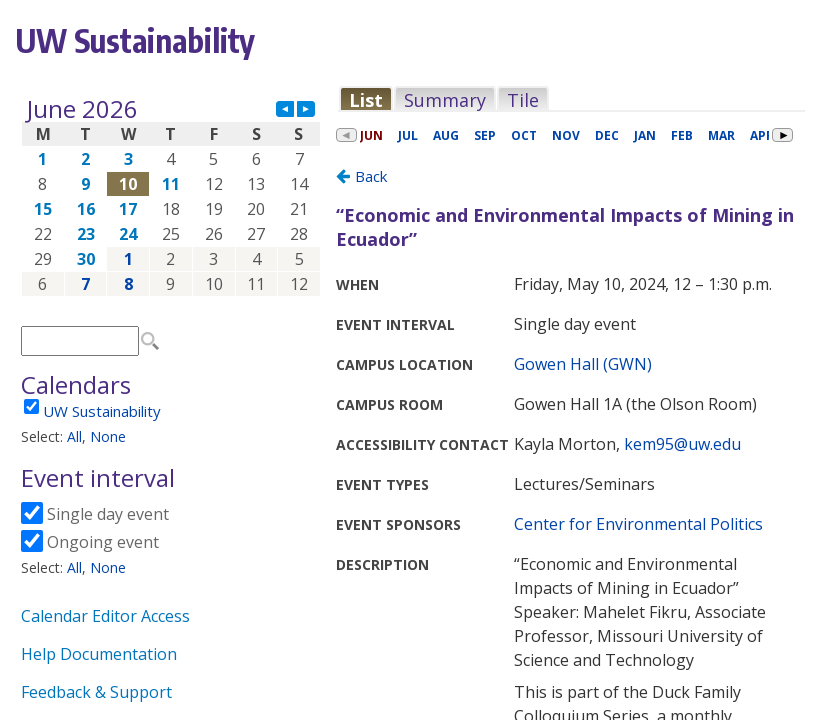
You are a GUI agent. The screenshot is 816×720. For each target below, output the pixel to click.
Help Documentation (99, 654)
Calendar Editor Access (105, 616)
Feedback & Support (96, 692)
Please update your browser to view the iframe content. (171, 196)
